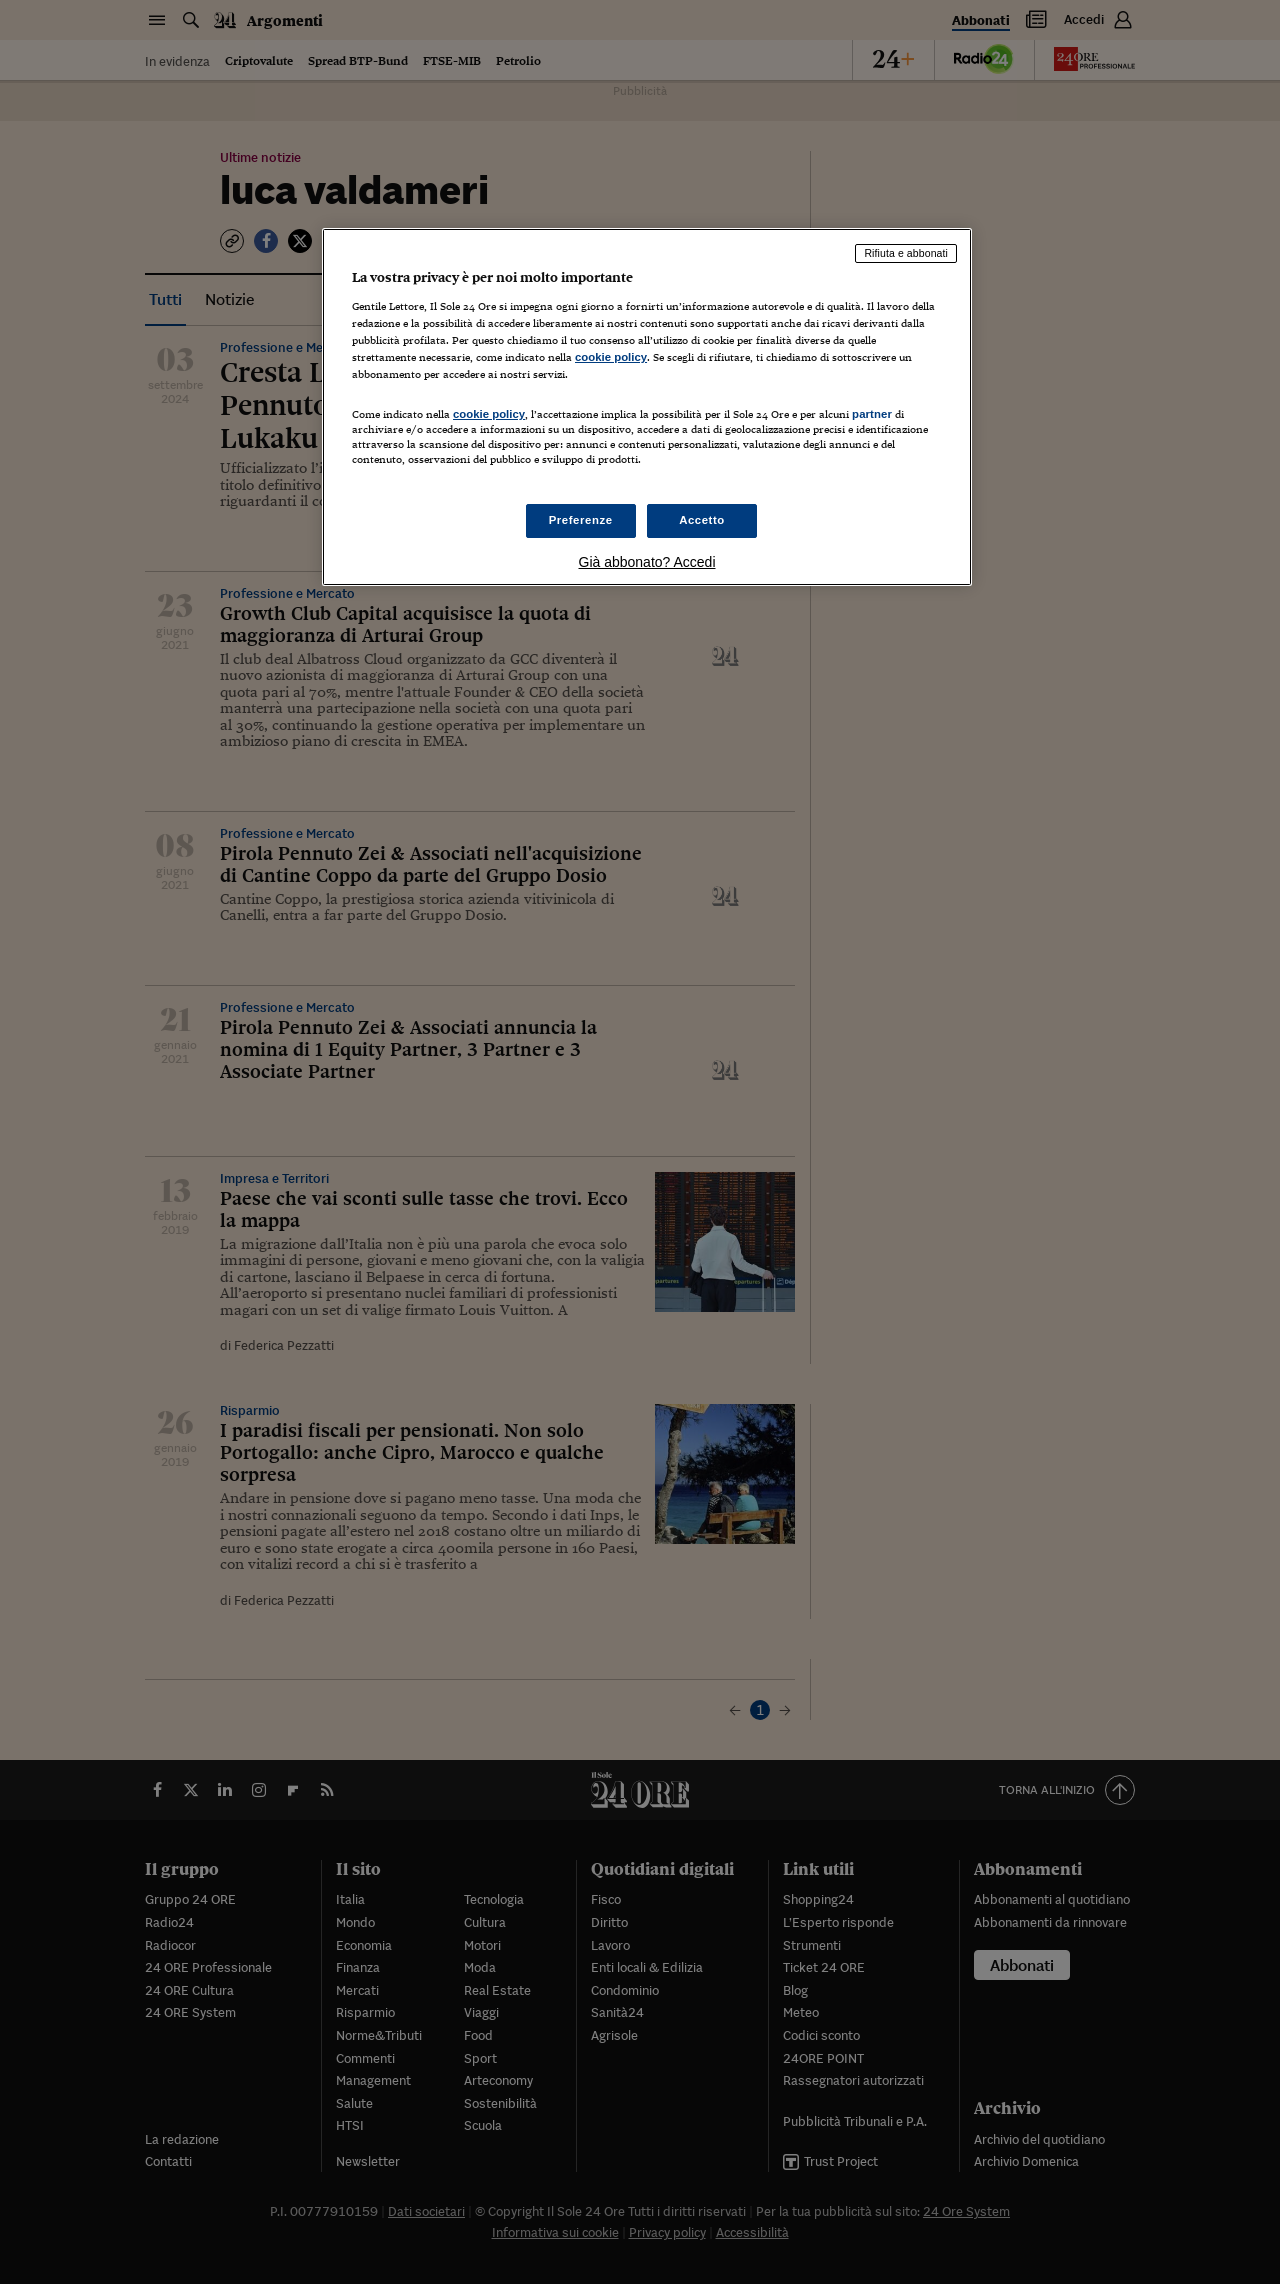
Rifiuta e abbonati (906, 253)
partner (872, 414)
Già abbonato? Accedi (647, 562)
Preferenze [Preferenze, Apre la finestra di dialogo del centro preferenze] (581, 520)
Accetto (702, 520)
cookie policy (611, 357)
